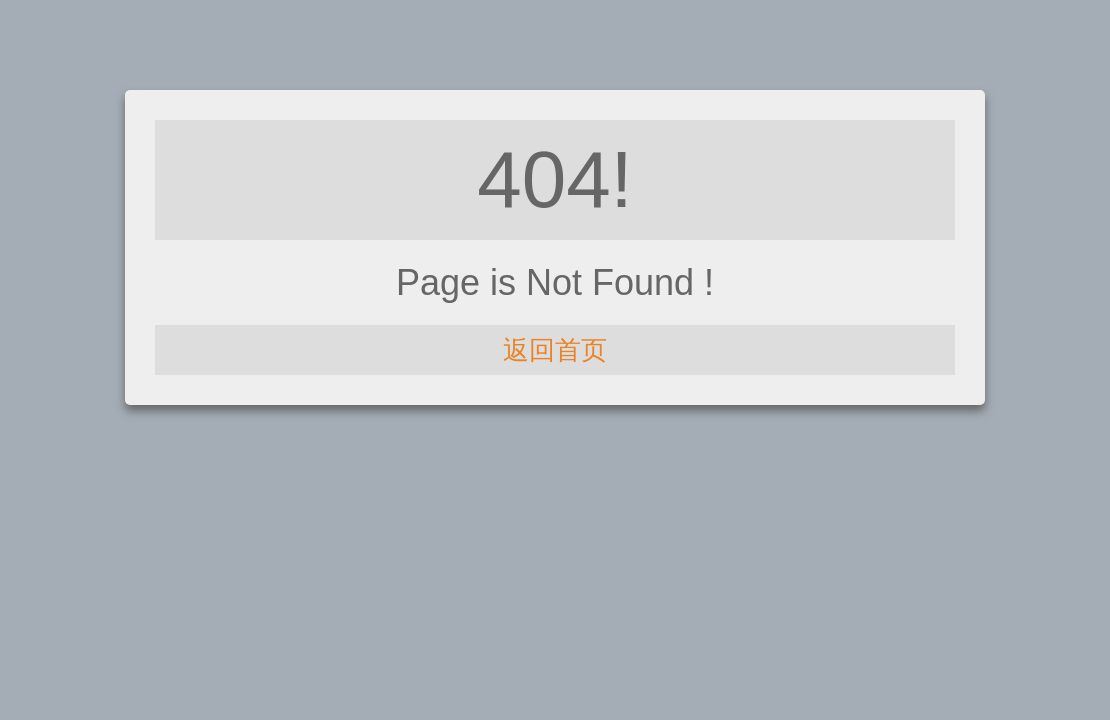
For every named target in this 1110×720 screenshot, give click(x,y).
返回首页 (555, 350)
